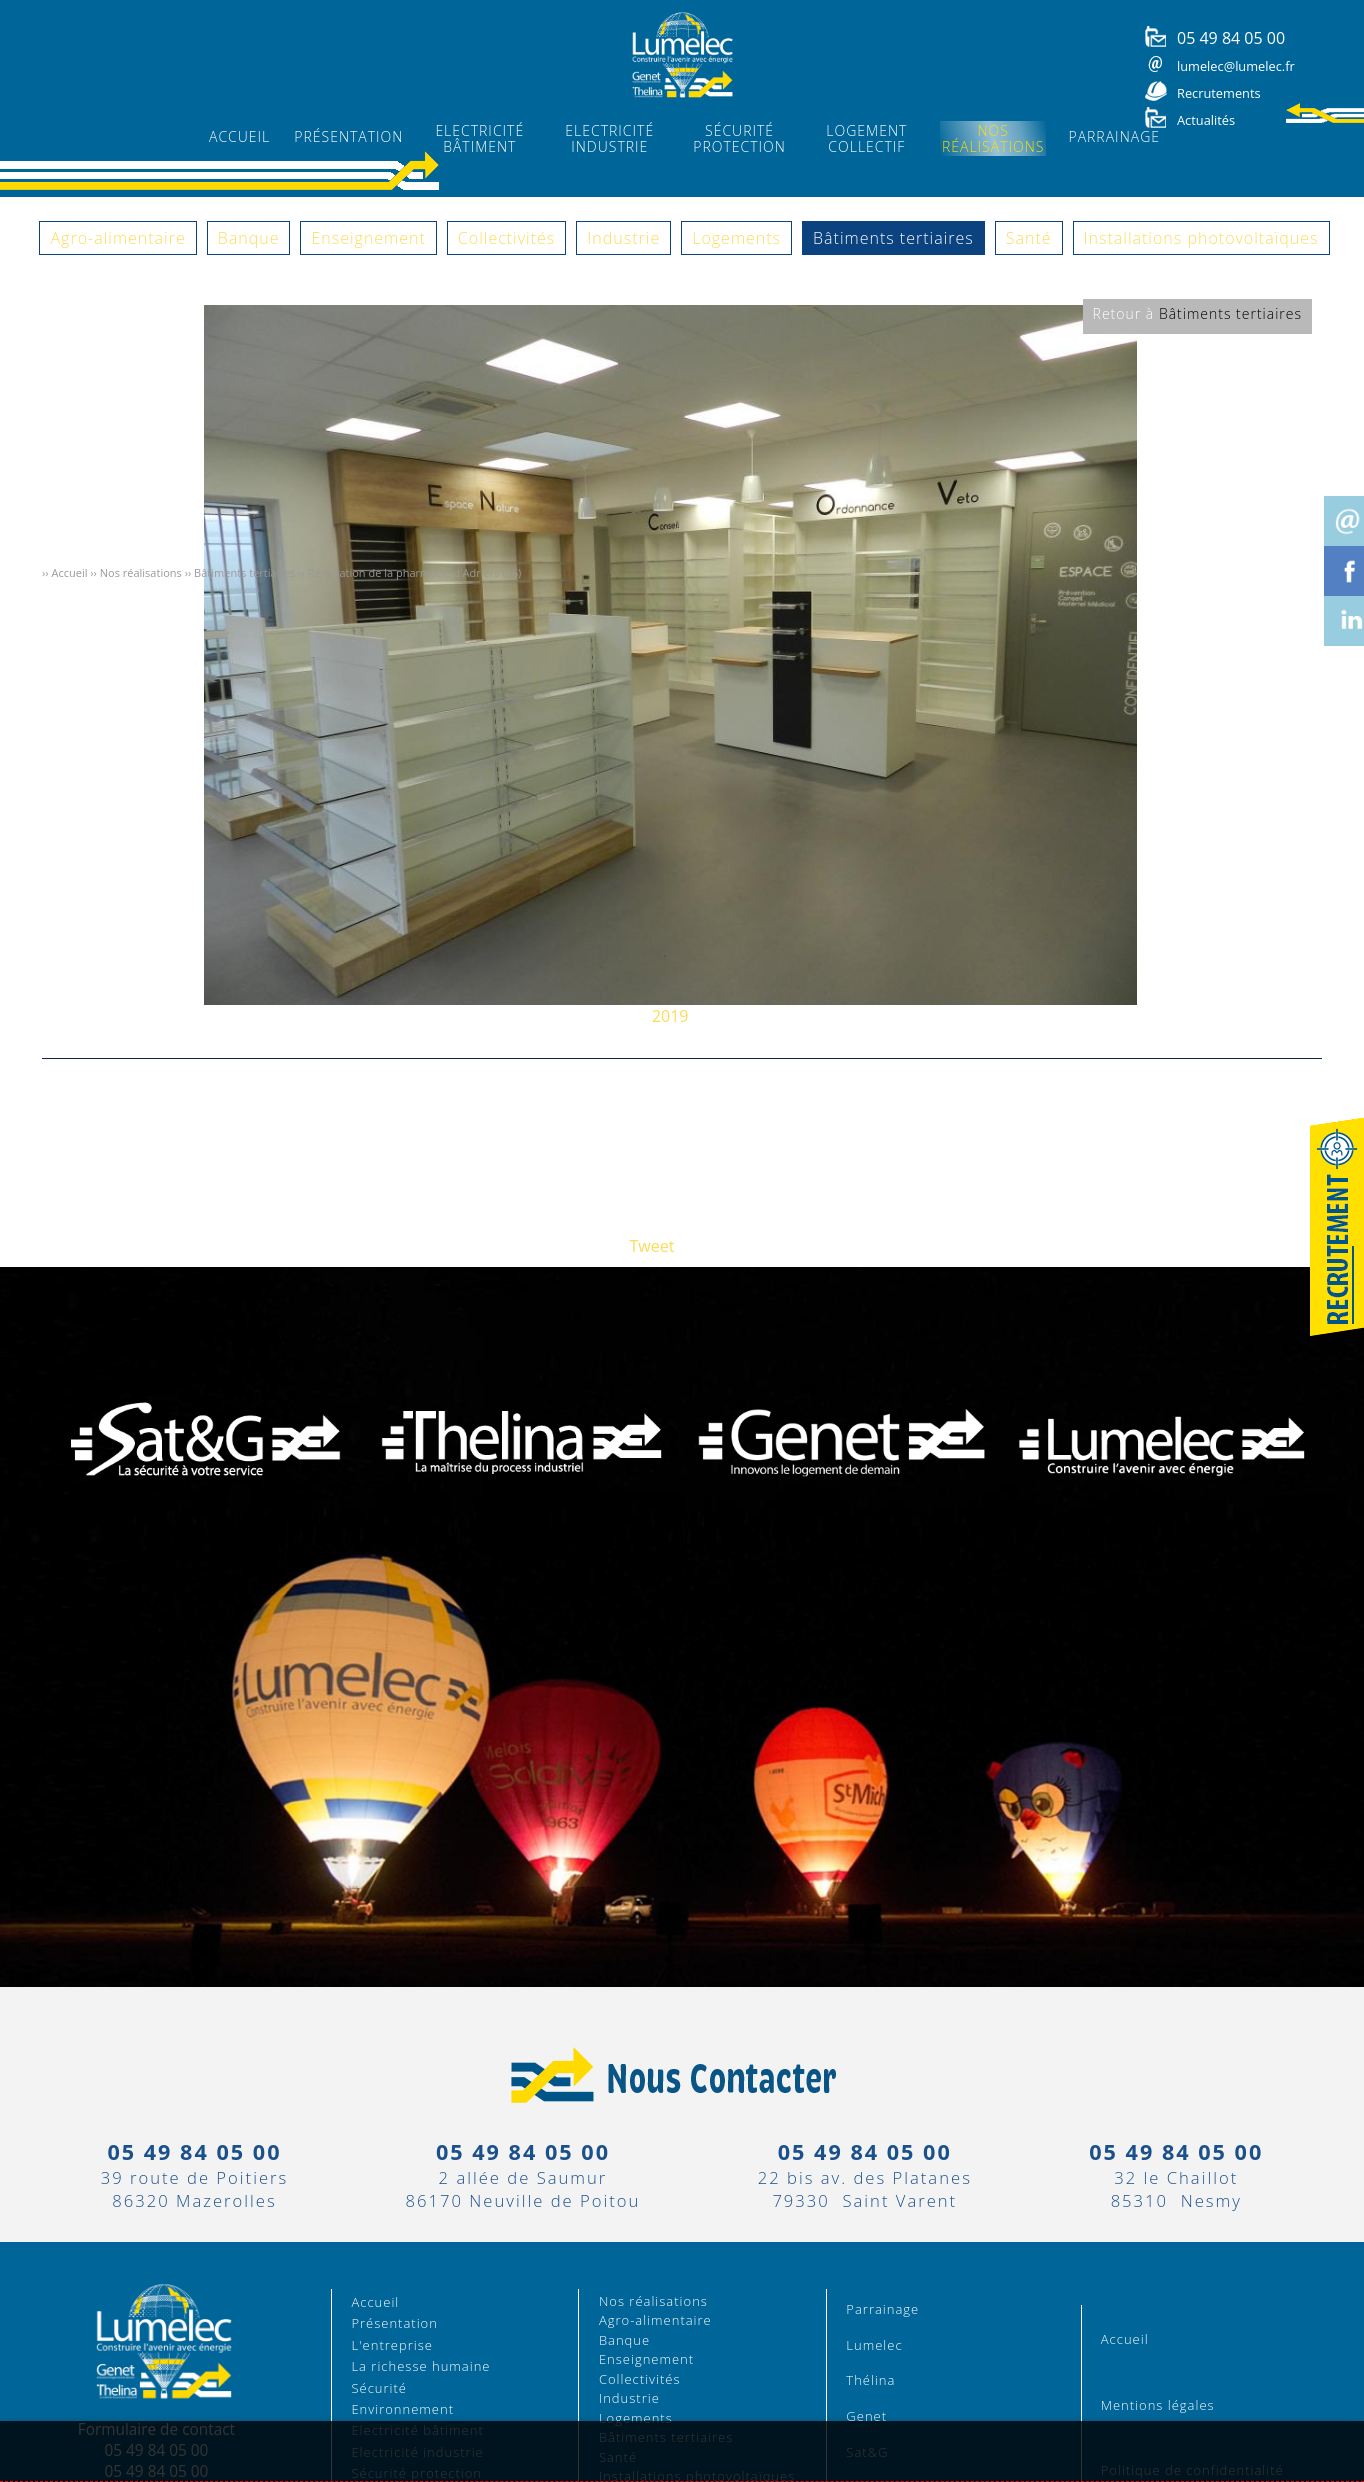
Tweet (652, 1246)
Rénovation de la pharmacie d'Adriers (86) (415, 572)
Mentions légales (1158, 2405)
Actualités (1206, 120)
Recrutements (1219, 93)
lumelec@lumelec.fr (1236, 66)
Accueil (69, 572)
